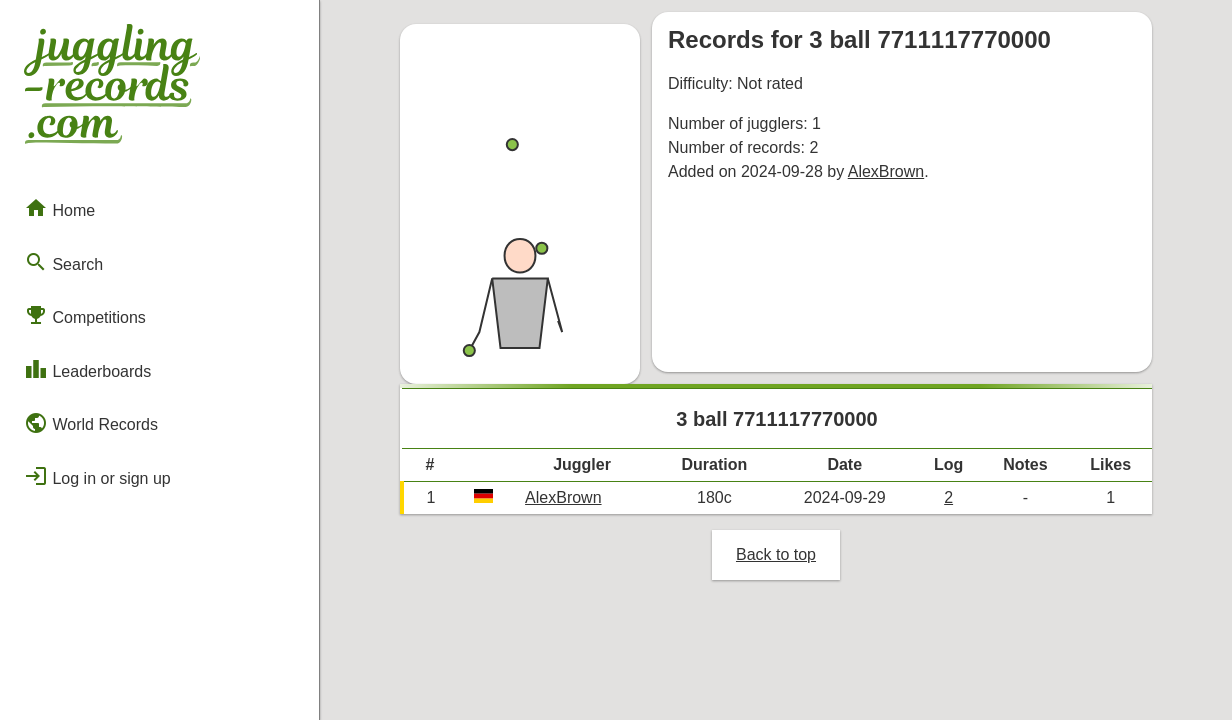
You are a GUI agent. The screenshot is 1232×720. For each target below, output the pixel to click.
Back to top (776, 554)
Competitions (85, 315)
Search (63, 262)
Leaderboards (87, 369)
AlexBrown (886, 171)
